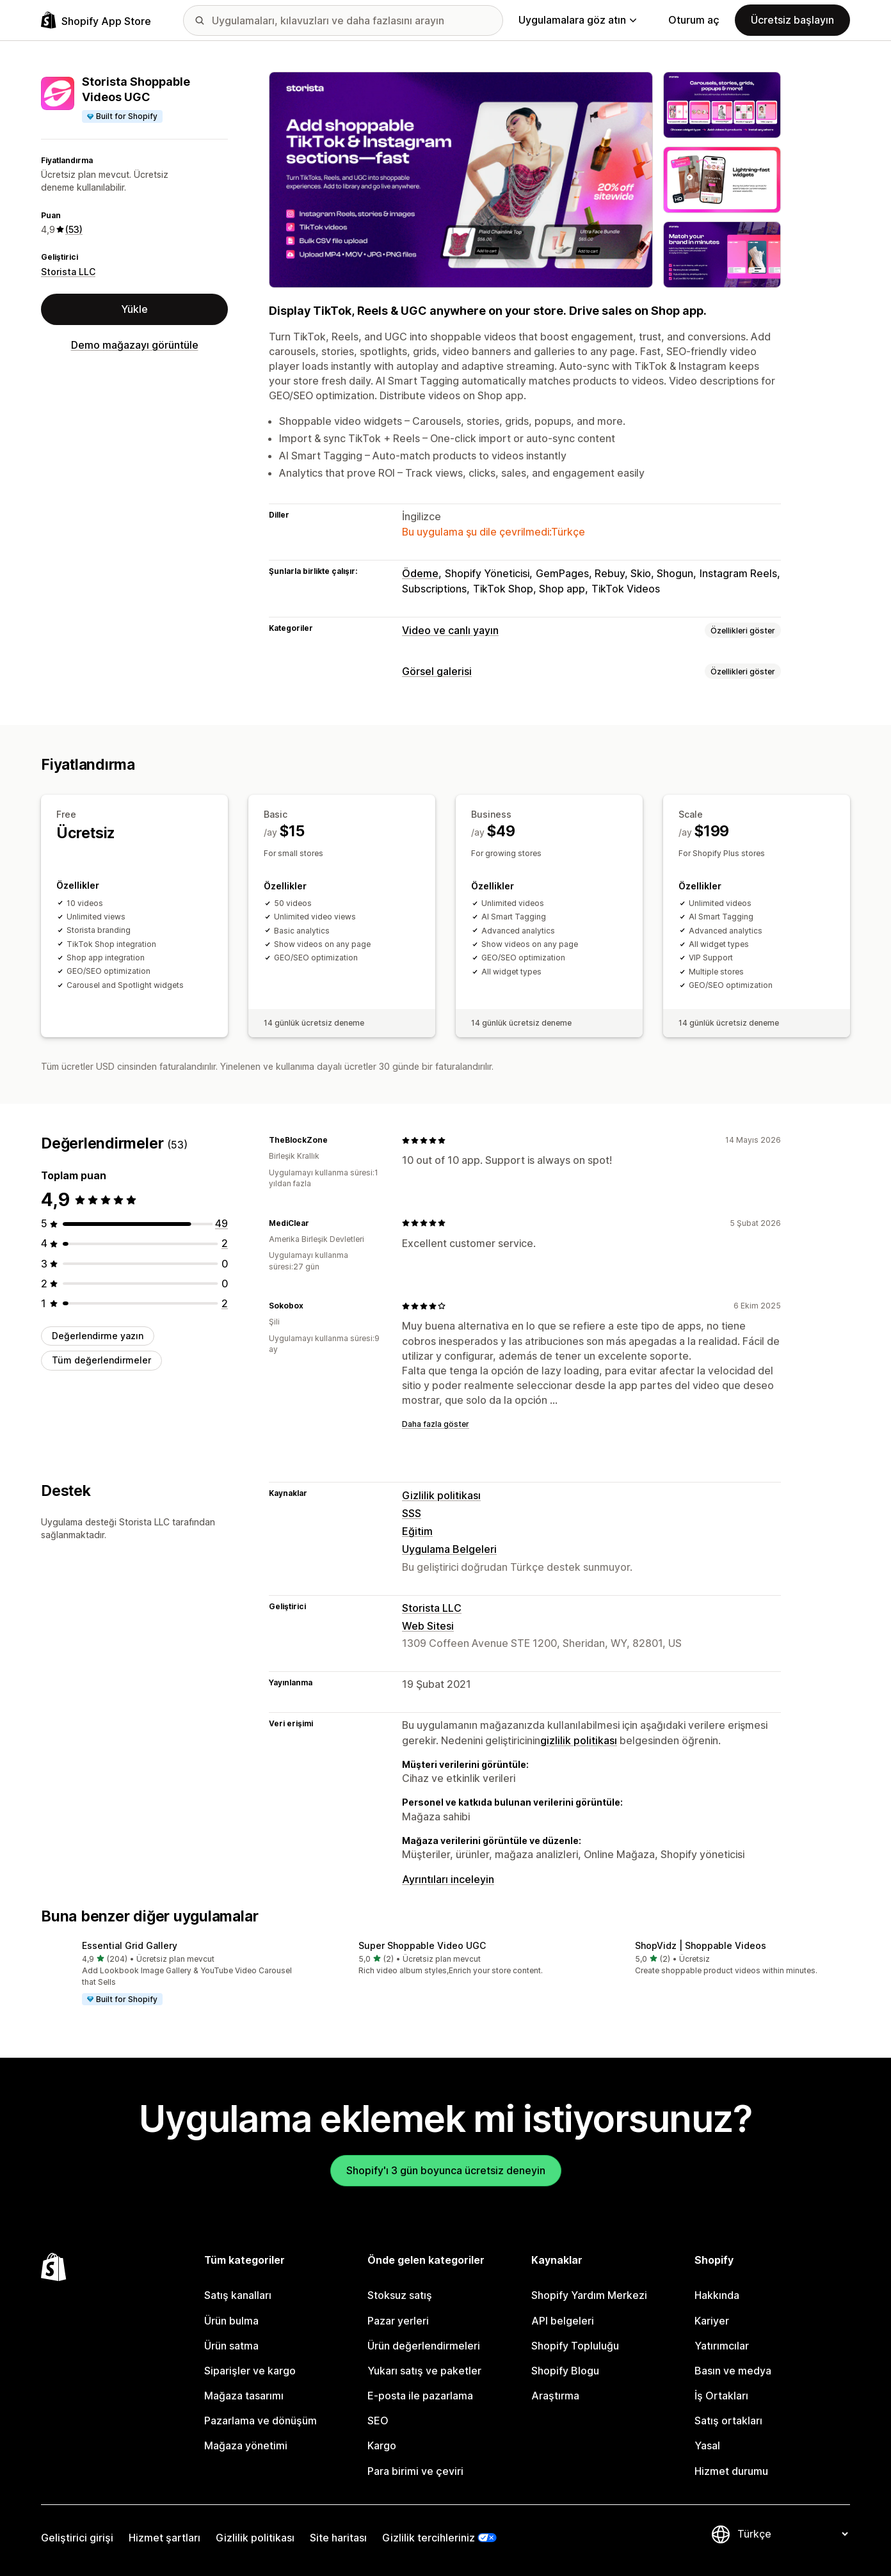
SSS (411, 1513)
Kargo (381, 2445)
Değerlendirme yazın (97, 1335)
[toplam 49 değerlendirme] (221, 1223)
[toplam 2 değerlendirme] (224, 1243)
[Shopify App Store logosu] (96, 20)
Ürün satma (231, 2345)
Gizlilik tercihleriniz (428, 2537)
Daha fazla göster (435, 1424)
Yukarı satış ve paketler (424, 2370)
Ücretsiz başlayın (792, 19)
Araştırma (555, 2395)
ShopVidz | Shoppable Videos (700, 1945)
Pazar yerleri (398, 2320)
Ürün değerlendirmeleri (423, 2345)
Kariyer (711, 2320)
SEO (378, 2420)
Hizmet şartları (164, 2537)
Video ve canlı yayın (450, 630)
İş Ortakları (721, 2395)
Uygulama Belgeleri (449, 1549)
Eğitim (417, 1531)
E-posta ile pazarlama (420, 2395)
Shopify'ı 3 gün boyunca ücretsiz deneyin (445, 2170)
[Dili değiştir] (792, 2534)
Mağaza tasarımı (244, 2395)
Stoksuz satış (399, 2295)
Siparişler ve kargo (250, 2370)
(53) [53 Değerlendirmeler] (74, 229)
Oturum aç (693, 19)
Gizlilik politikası (441, 1495)
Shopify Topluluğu (575, 2345)
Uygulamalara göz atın (577, 19)
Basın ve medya (732, 2370)
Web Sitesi (428, 1625)
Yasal (707, 2445)
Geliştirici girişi (77, 2537)
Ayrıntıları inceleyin (448, 1879)
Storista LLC (68, 271)
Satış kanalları (237, 2295)
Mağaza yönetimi (245, 2445)
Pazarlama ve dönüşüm (260, 2420)
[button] (169, 1974)
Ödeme (420, 573)
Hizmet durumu (731, 2471)
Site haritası (338, 2537)
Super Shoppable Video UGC (422, 1945)
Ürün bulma (231, 2320)
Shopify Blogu (565, 2370)
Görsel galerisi (437, 671)
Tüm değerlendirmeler (101, 1360)
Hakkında (716, 2295)
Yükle (134, 309)
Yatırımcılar (721, 2345)
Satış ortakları (728, 2420)
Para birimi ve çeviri (415, 2471)
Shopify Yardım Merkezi (589, 2295)
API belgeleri (562, 2320)
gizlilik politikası (578, 1740)
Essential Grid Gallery (129, 1945)
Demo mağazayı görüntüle (134, 344)
